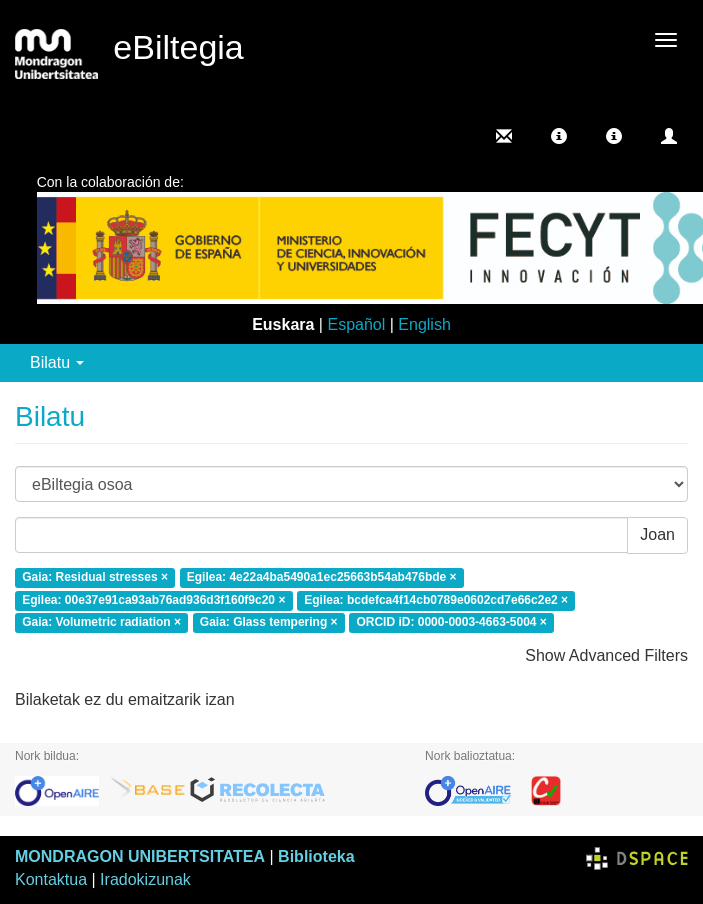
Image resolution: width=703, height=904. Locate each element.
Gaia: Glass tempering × (269, 623)
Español (356, 324)
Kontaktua (51, 879)
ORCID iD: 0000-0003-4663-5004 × (451, 623)
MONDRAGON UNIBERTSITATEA (140, 856)
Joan (657, 534)
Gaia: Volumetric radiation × (101, 623)
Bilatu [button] (57, 362)
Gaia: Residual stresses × (95, 577)
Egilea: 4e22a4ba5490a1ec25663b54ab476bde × (322, 577)
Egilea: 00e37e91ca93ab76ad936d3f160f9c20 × (153, 600)
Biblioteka (316, 856)
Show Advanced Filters (606, 655)
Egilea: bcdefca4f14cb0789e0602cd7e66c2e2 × (436, 600)
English (424, 324)
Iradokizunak (145, 879)
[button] (559, 136)
